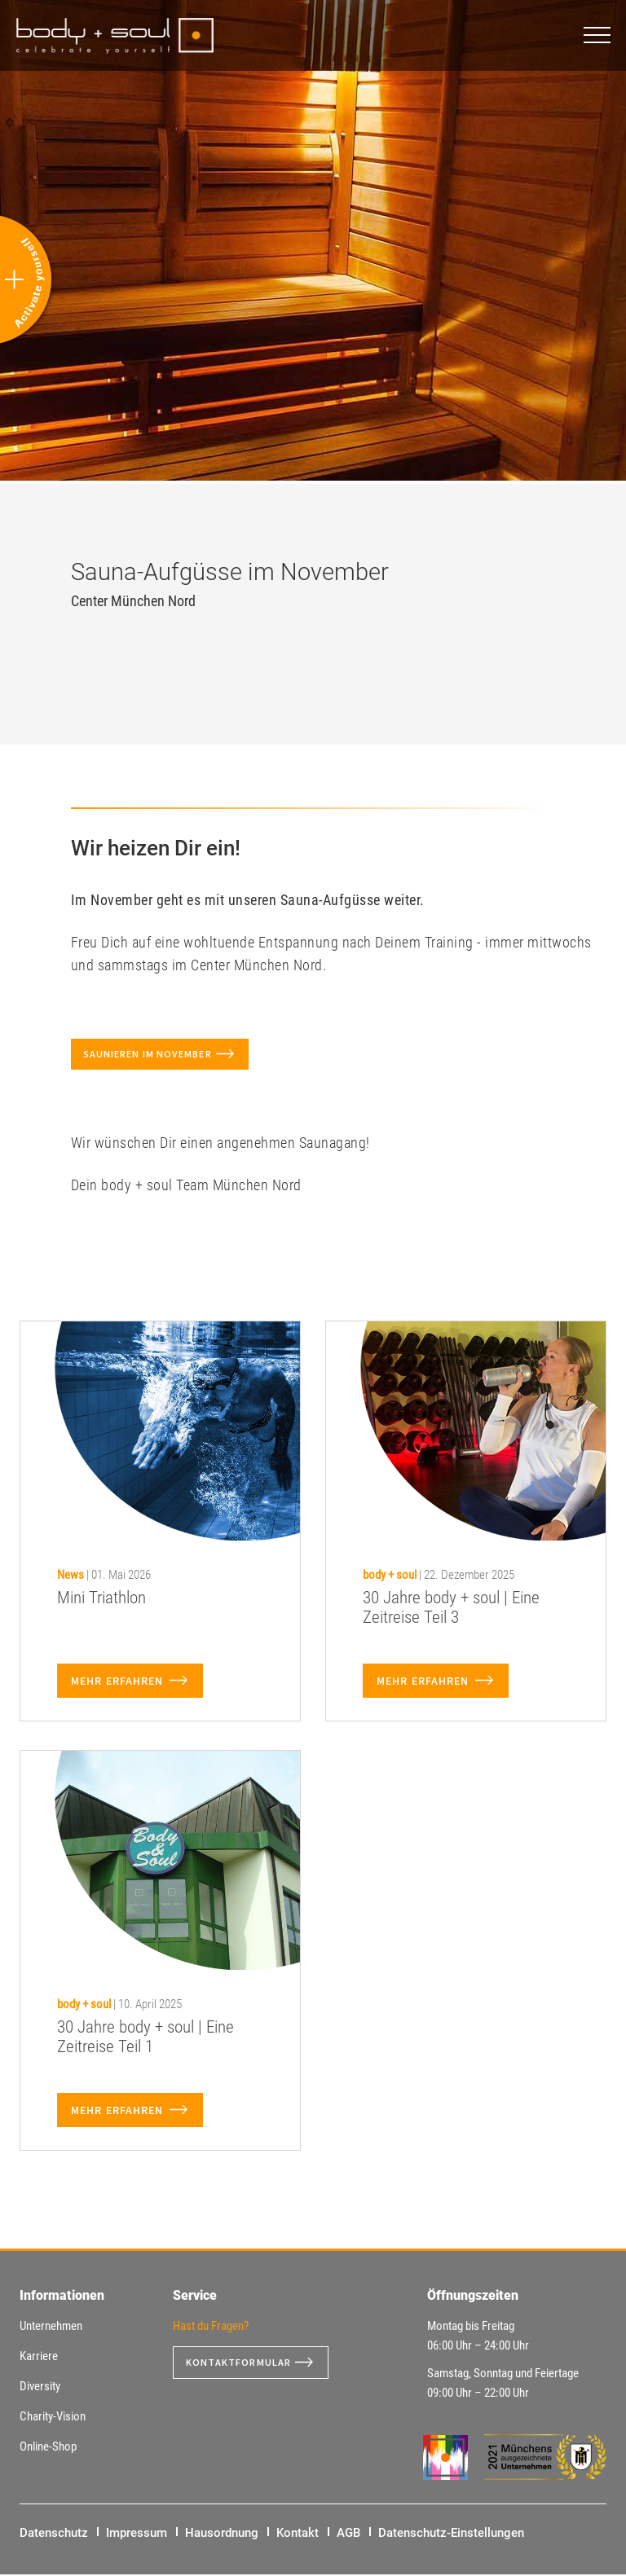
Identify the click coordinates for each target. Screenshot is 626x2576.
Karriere (39, 2357)
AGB (348, 2534)
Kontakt (297, 2534)
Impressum (136, 2534)
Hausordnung (221, 2534)
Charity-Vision (53, 2418)
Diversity (40, 2387)
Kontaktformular (245, 2364)
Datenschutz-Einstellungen (451, 2534)
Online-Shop (48, 2448)
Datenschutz (54, 2534)
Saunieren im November (157, 1055)
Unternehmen (51, 2327)
